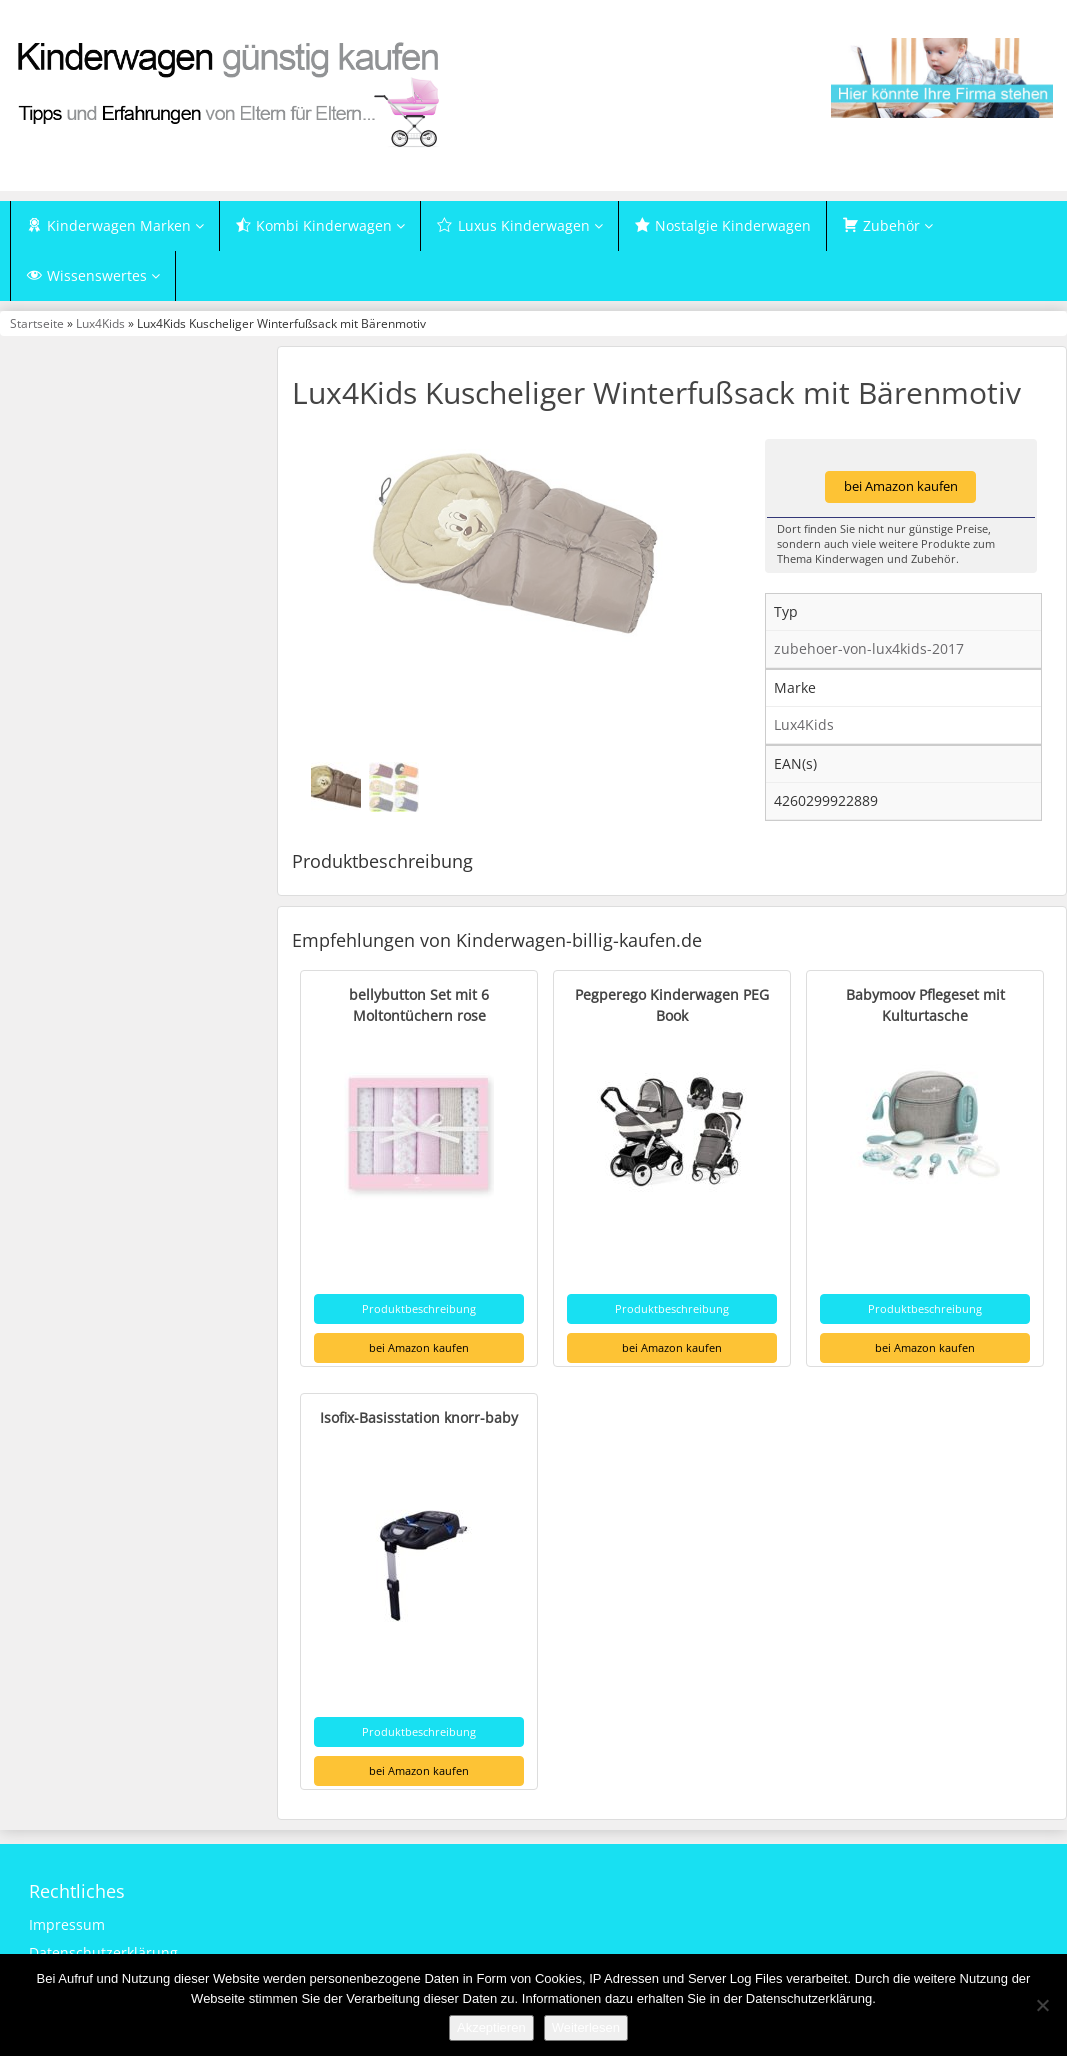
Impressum (67, 1924)
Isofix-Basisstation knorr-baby (419, 1417)
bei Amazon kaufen (901, 486)
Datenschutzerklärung (103, 1952)
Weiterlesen (586, 2027)
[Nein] (1042, 2005)
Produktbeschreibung (419, 1308)
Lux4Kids (100, 323)
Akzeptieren (491, 2027)
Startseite (37, 323)
